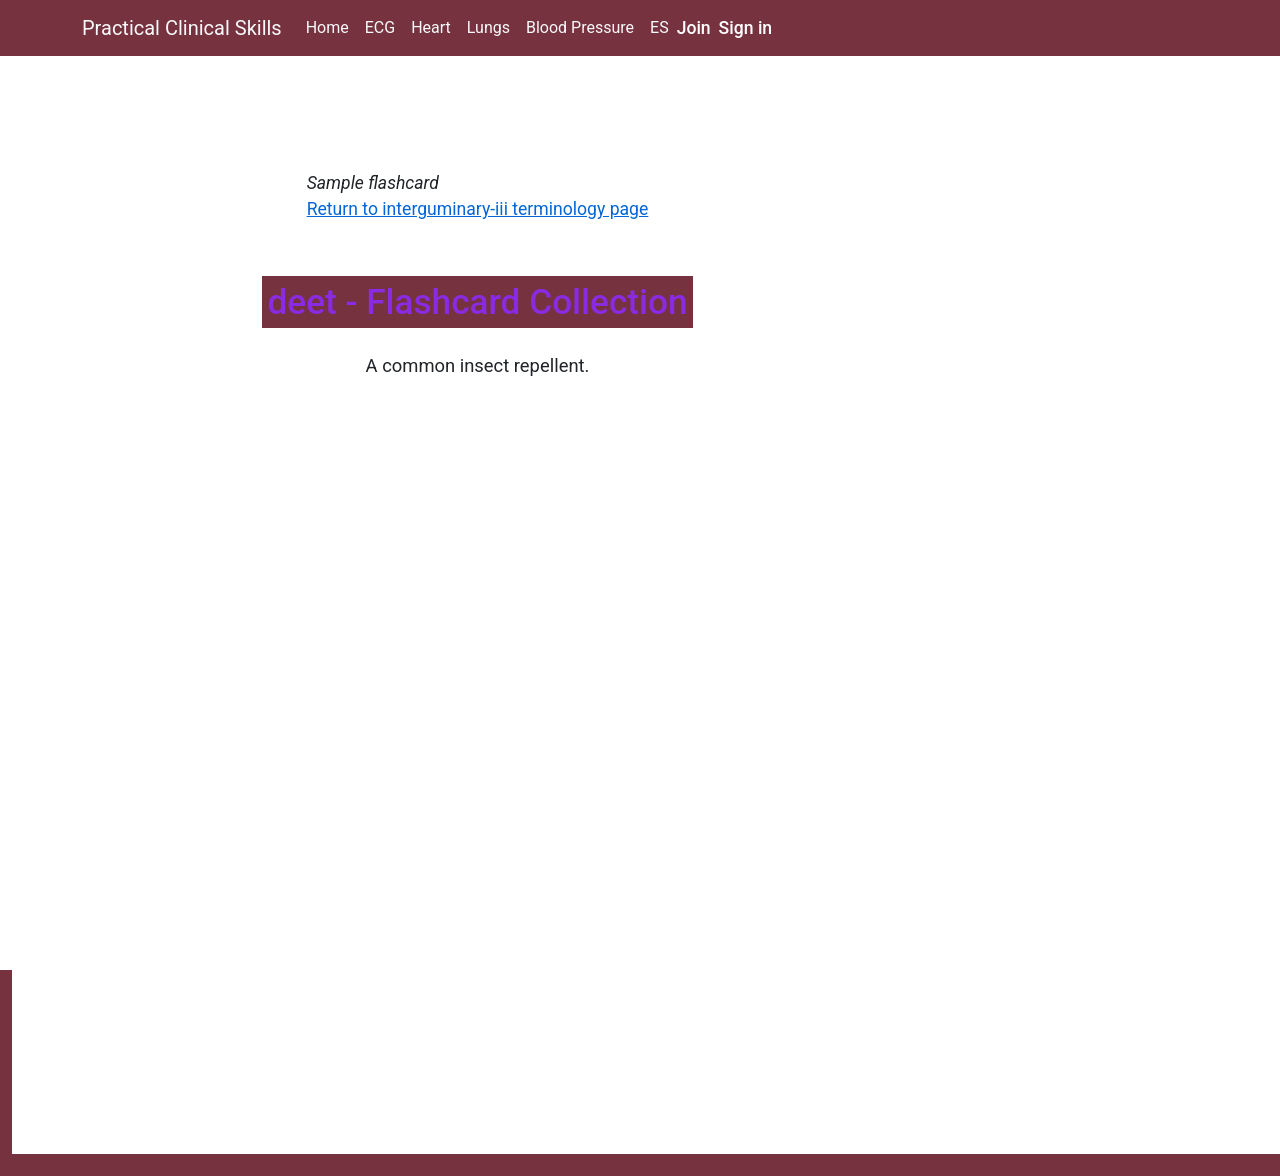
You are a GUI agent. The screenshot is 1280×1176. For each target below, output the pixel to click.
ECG (380, 27)
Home (327, 27)
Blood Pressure (580, 27)
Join (694, 28)
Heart (431, 27)
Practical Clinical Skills (182, 28)
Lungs (488, 27)
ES (659, 27)
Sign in (746, 28)
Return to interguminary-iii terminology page (478, 209)
